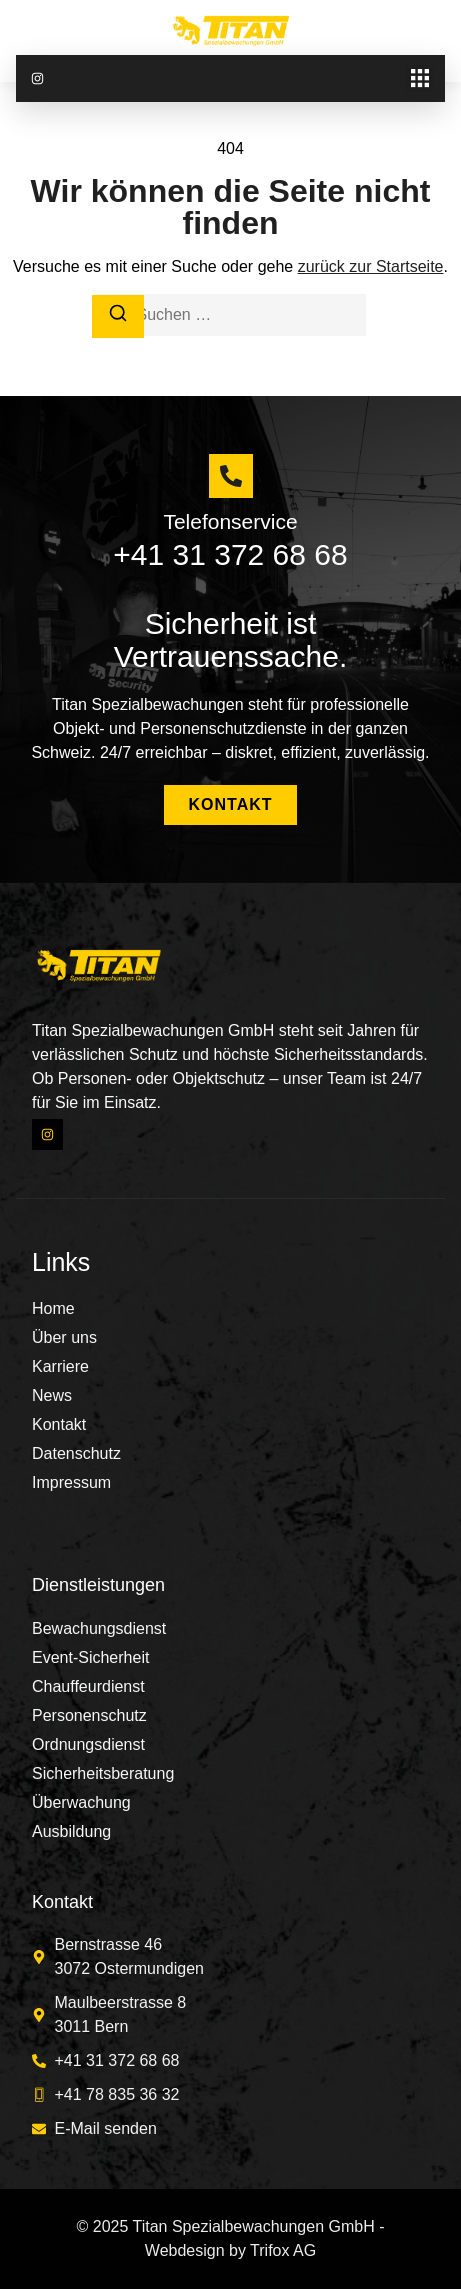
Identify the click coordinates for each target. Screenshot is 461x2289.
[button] (419, 78)
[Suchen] (118, 316)
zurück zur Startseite (371, 266)
